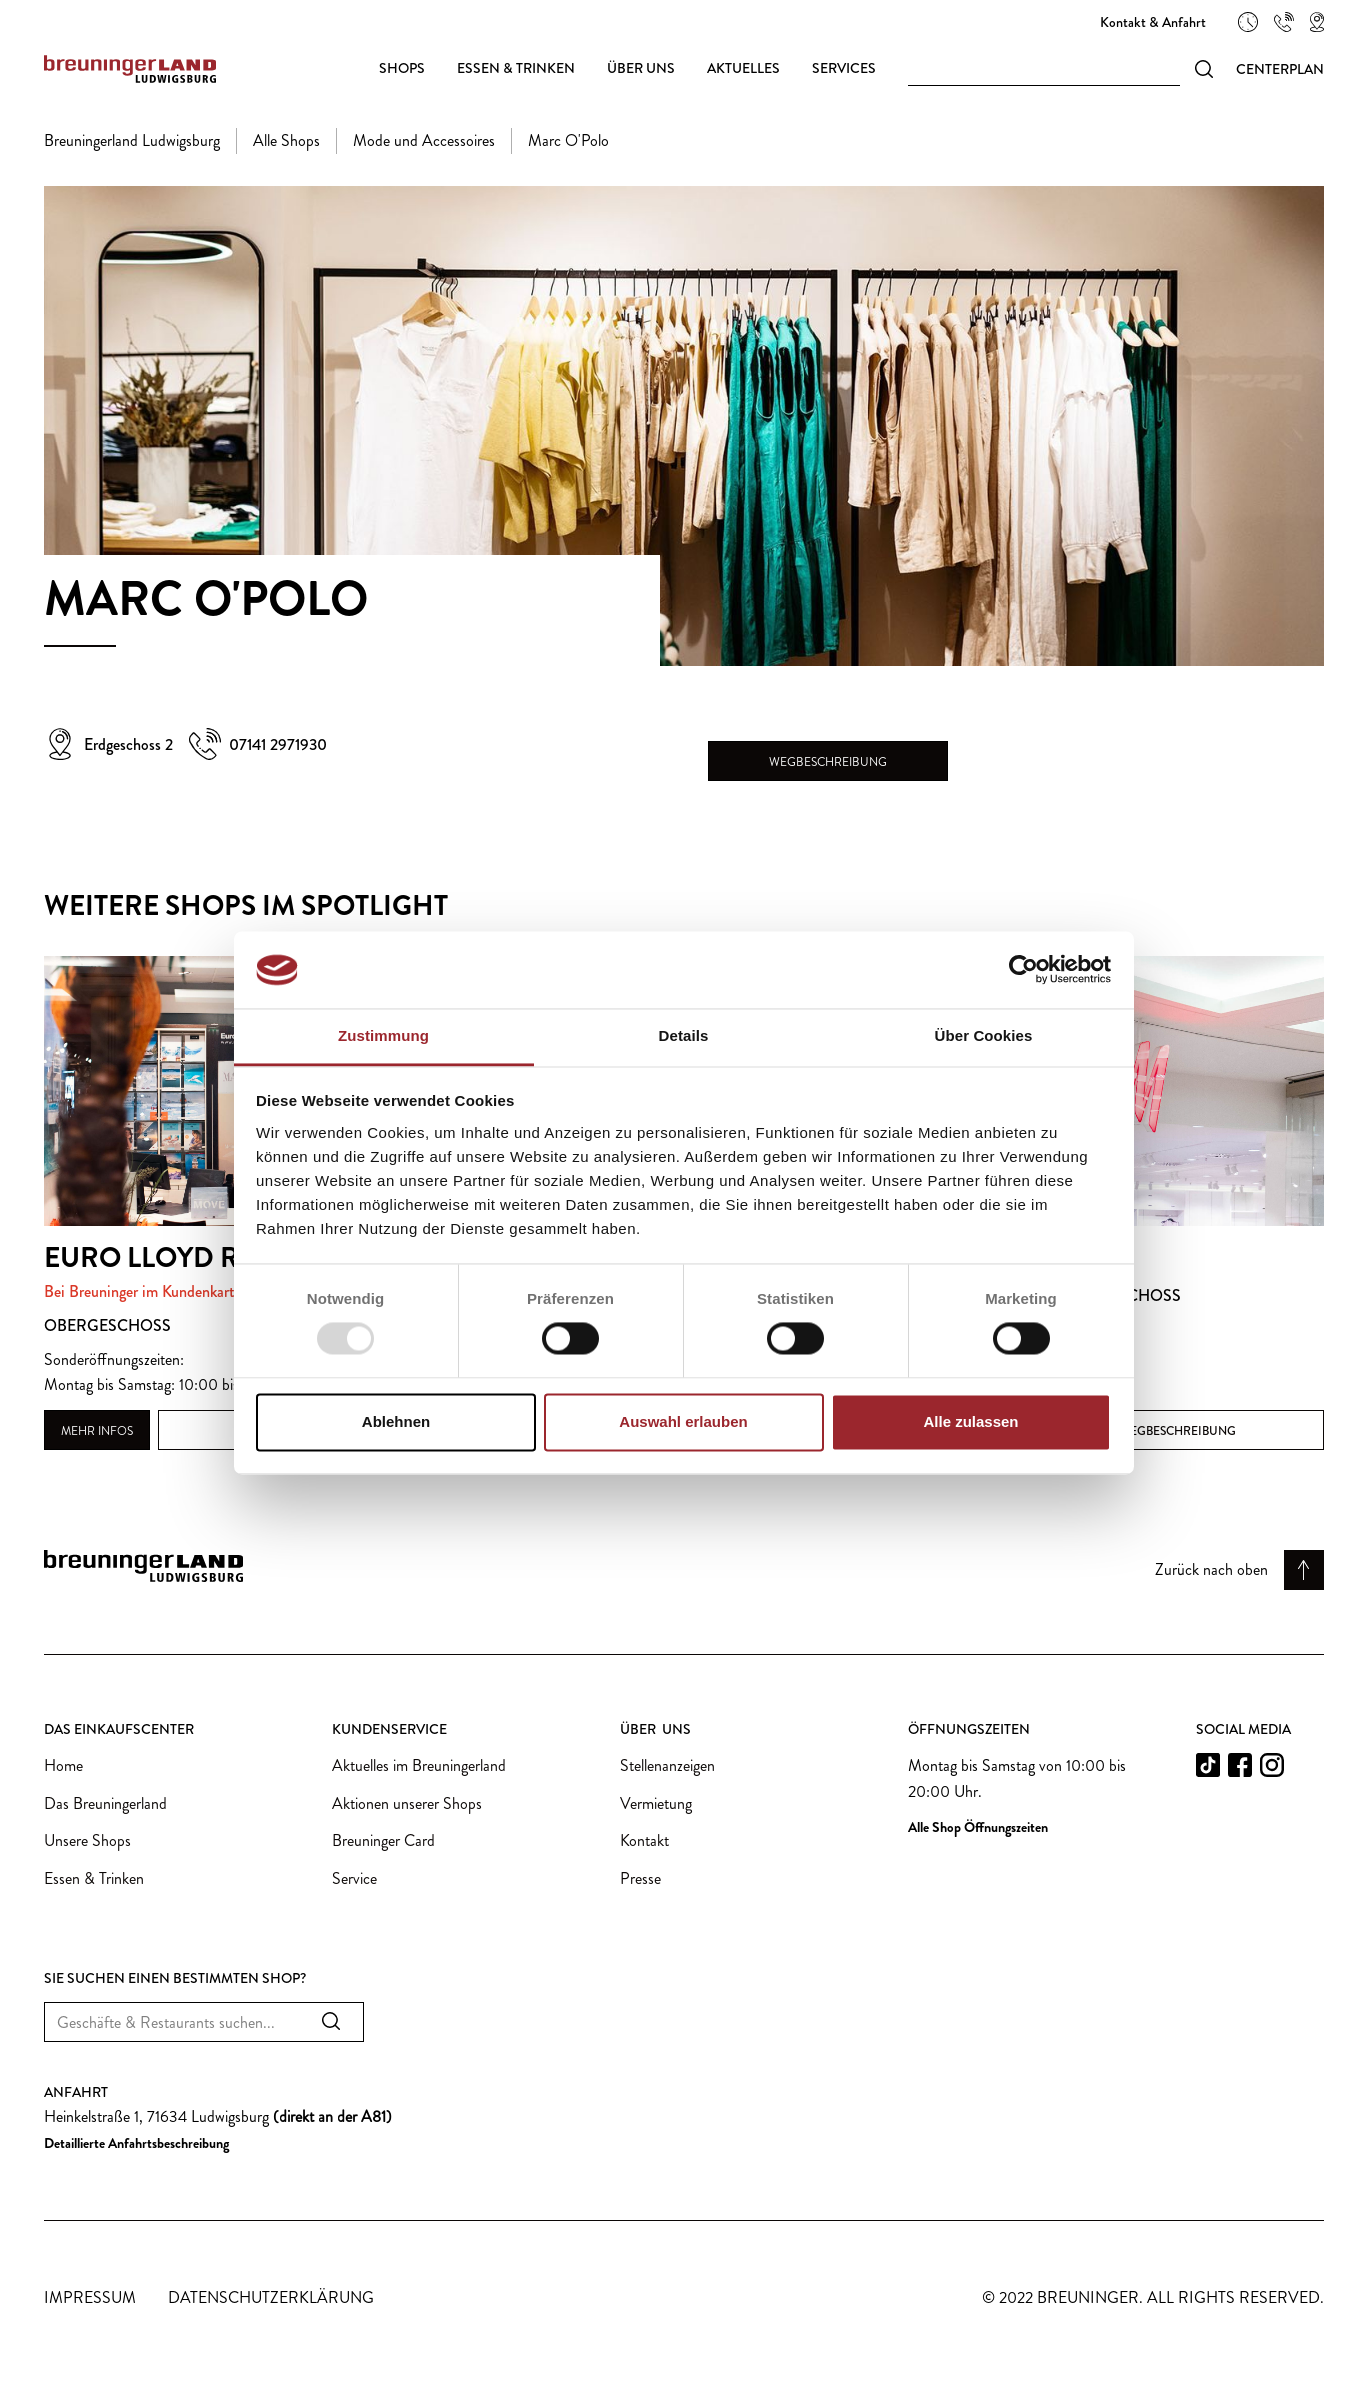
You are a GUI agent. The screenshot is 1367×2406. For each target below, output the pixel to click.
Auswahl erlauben (683, 1421)
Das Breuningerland (105, 1803)
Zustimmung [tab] (383, 1035)
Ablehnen (396, 1421)
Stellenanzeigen (667, 1765)
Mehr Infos (97, 1431)
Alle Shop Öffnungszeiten (978, 1827)
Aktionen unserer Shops (407, 1803)
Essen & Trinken (94, 1878)
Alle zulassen (970, 1421)
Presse (640, 1878)
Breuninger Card (383, 1840)
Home (63, 1765)
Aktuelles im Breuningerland (419, 1765)
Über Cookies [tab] (984, 1035)
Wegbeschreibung (828, 762)
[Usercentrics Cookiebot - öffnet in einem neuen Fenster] (1023, 970)
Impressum (90, 2297)
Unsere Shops (87, 1840)
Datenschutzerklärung (271, 2297)
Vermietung (656, 1803)
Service (354, 1878)
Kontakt (644, 1840)
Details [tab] (684, 1035)
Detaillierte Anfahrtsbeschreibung (136, 2143)
